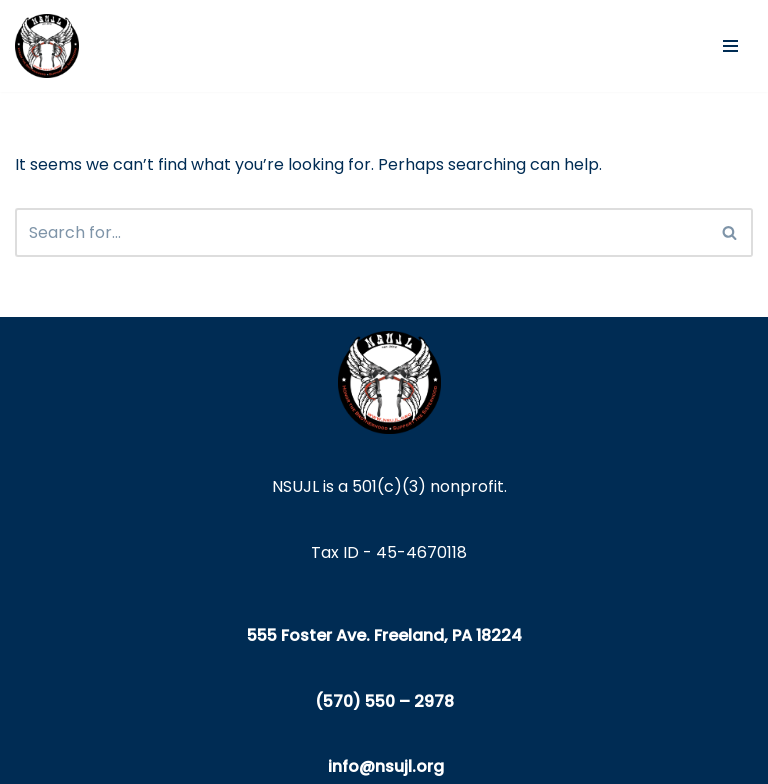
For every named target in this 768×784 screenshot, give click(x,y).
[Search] (361, 232)
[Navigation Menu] (730, 46)
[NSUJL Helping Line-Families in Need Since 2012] (47, 46)
